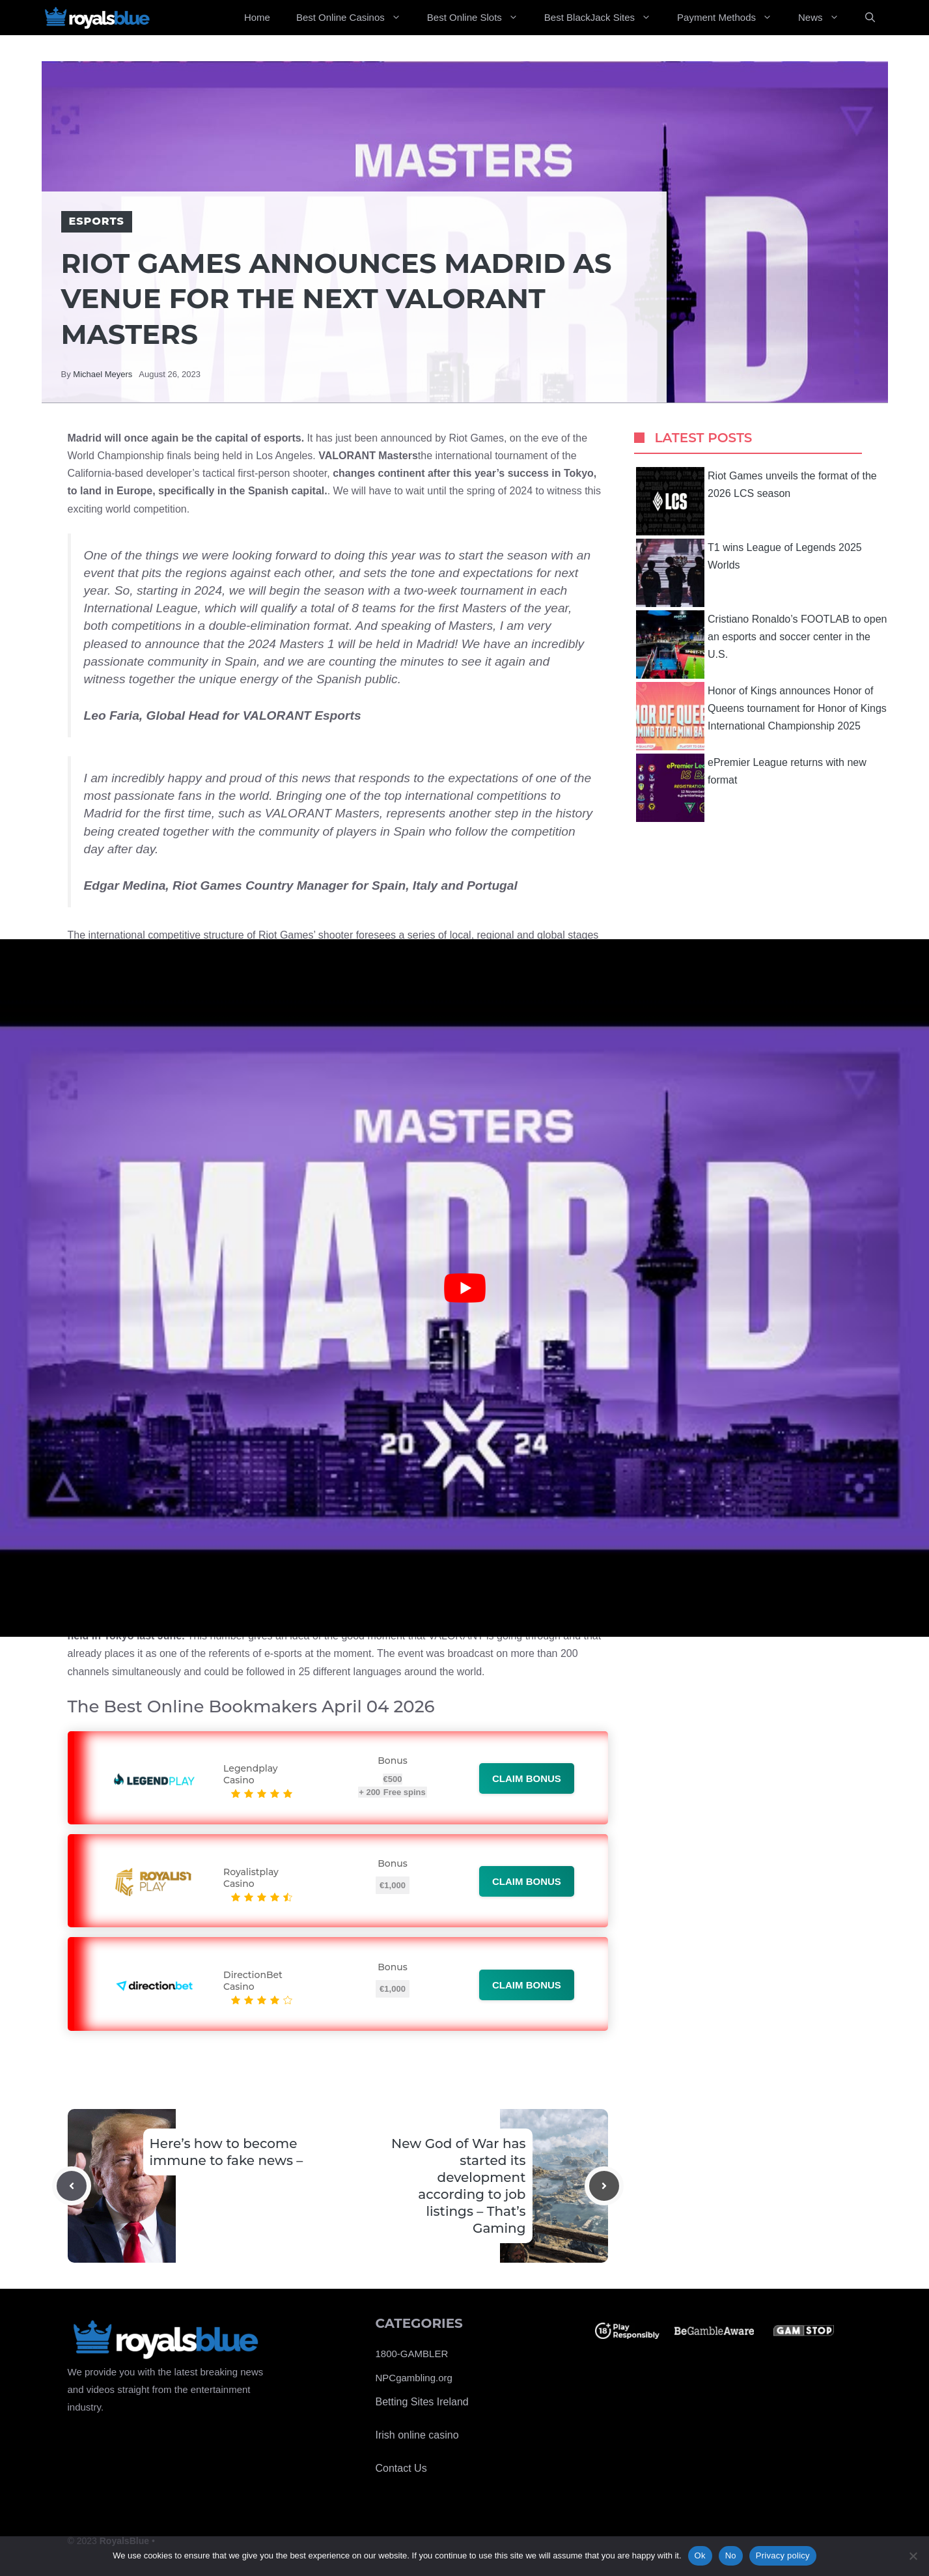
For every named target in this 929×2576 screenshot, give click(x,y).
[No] (912, 2555)
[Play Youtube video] (464, 1288)
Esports (96, 221)
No (730, 2555)
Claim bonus (526, 1778)
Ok (700, 2555)
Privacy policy (783, 2555)
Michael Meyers (102, 374)
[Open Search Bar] (870, 17)
